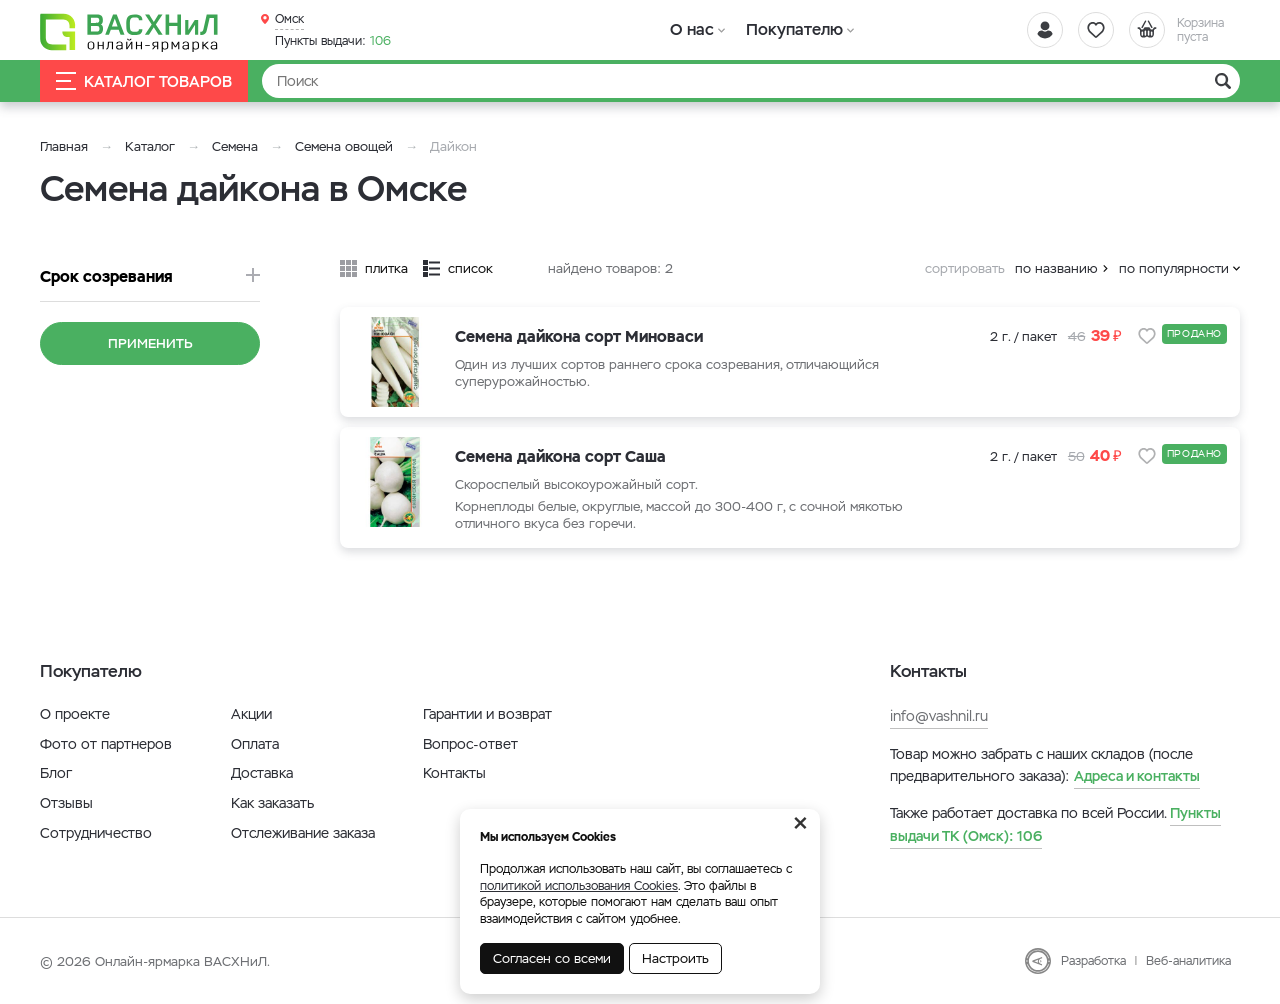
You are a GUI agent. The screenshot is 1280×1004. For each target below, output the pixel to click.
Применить (150, 343)
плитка (386, 268)
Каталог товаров (144, 81)
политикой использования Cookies (579, 886)
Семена (235, 146)
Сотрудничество (96, 833)
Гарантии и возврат (487, 714)
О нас (692, 29)
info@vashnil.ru (939, 716)
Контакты (454, 773)
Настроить (675, 958)
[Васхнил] (130, 31)
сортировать (965, 268)
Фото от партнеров (106, 744)
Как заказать (272, 803)
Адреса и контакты (1137, 776)
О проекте (75, 714)
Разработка (1093, 961)
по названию (1056, 268)
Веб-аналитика (1188, 961)
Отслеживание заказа (303, 833)
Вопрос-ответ (470, 744)
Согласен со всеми (552, 958)
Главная (64, 146)
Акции (251, 714)
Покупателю (793, 29)
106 (333, 41)
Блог (56, 773)
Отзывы (66, 803)
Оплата (255, 744)
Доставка (262, 773)
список (470, 268)
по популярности (1174, 268)
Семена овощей (344, 146)
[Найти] (751, 81)
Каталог (150, 146)
